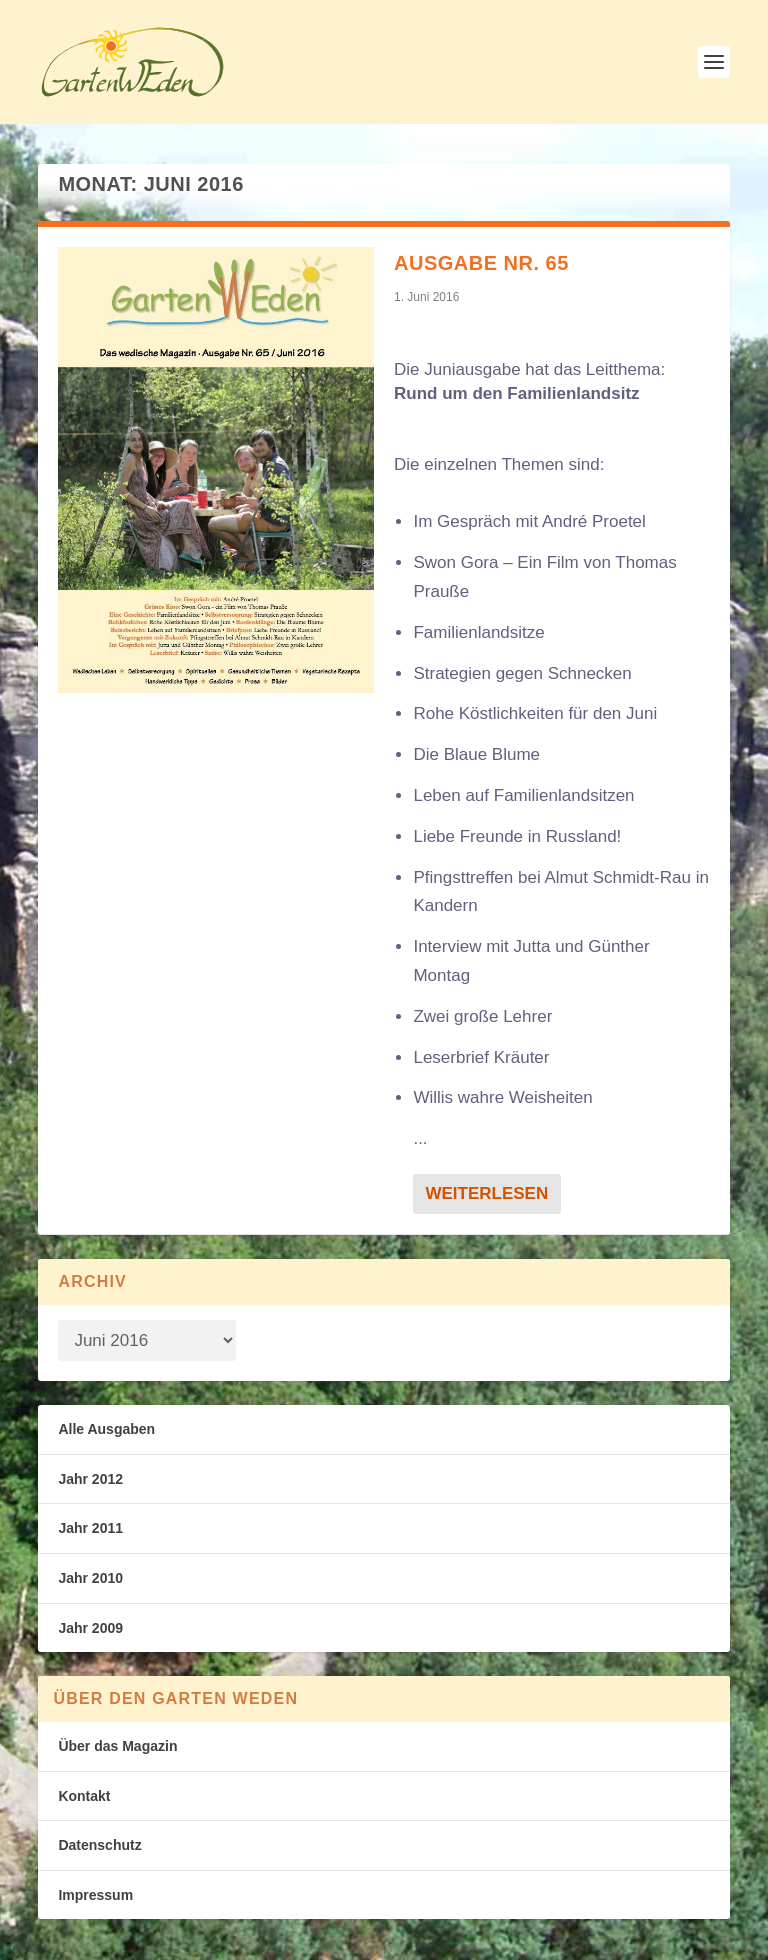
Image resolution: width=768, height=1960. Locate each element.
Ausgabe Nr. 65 (481, 263)
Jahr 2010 (90, 1578)
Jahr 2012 (90, 1479)
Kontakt (84, 1796)
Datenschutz (99, 1845)
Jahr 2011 (90, 1528)
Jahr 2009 (90, 1628)
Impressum (95, 1895)
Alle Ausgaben (106, 1429)
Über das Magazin (117, 1746)
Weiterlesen (486, 1193)
